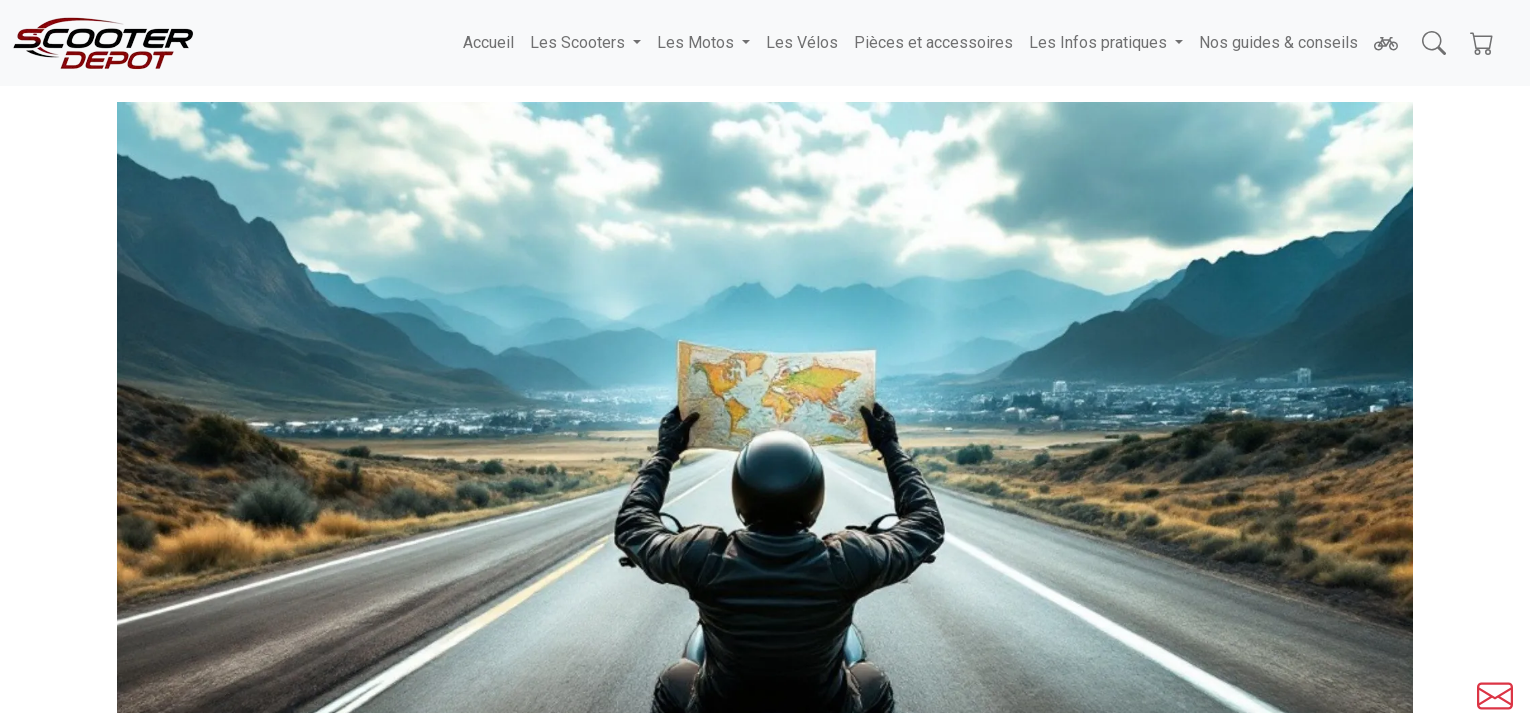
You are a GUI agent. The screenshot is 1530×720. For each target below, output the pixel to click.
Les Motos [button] (697, 42)
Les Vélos (802, 42)
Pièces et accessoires (933, 42)
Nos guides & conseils (1278, 42)
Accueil (488, 42)
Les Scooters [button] (579, 42)
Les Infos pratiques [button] (1100, 42)
